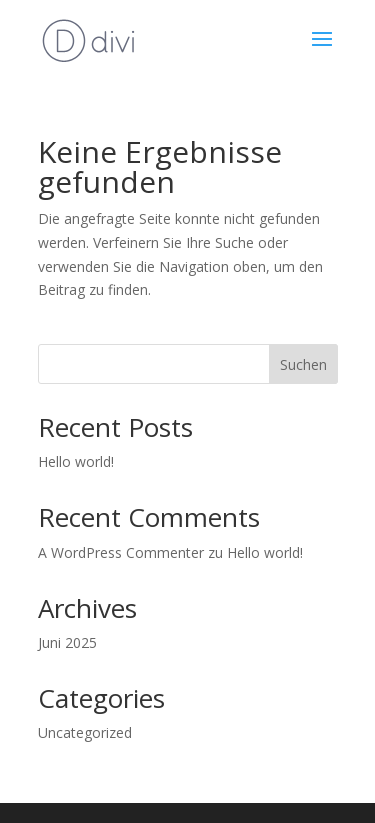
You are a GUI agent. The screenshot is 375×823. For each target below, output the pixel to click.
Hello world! (76, 461)
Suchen (303, 364)
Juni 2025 (67, 642)
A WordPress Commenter (121, 552)
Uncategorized (85, 732)
